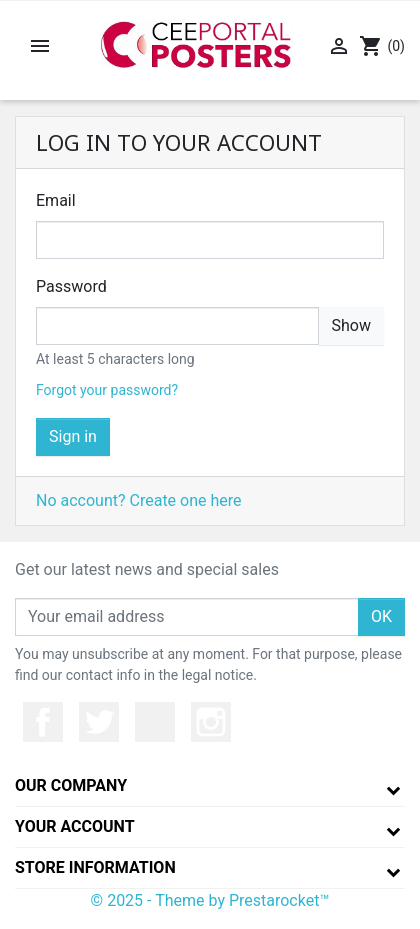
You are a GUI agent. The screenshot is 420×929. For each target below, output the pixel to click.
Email (56, 200)
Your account (75, 826)
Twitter (99, 722)
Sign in (73, 436)
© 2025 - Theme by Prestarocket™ (210, 900)
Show (351, 325)
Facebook (43, 722)
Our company (71, 785)
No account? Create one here (139, 500)
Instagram (211, 722)
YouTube (155, 722)
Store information (95, 867)
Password (71, 286)
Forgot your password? (107, 390)
